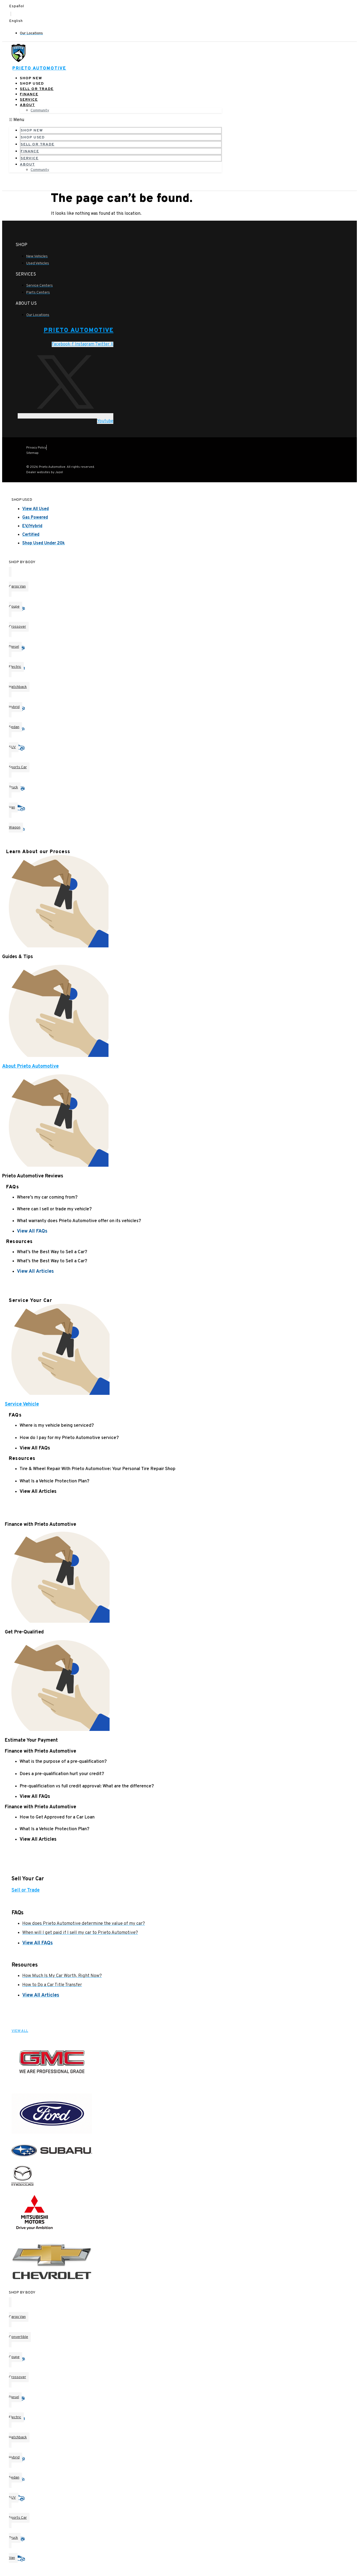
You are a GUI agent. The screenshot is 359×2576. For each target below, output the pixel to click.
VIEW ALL (20, 2031)
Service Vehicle (22, 1404)
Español (16, 6)
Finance (30, 151)
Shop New (32, 130)
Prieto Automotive (79, 330)
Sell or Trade (37, 144)
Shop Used (33, 137)
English (16, 21)
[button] (115, 120)
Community (40, 110)
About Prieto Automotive (30, 1066)
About (27, 105)
